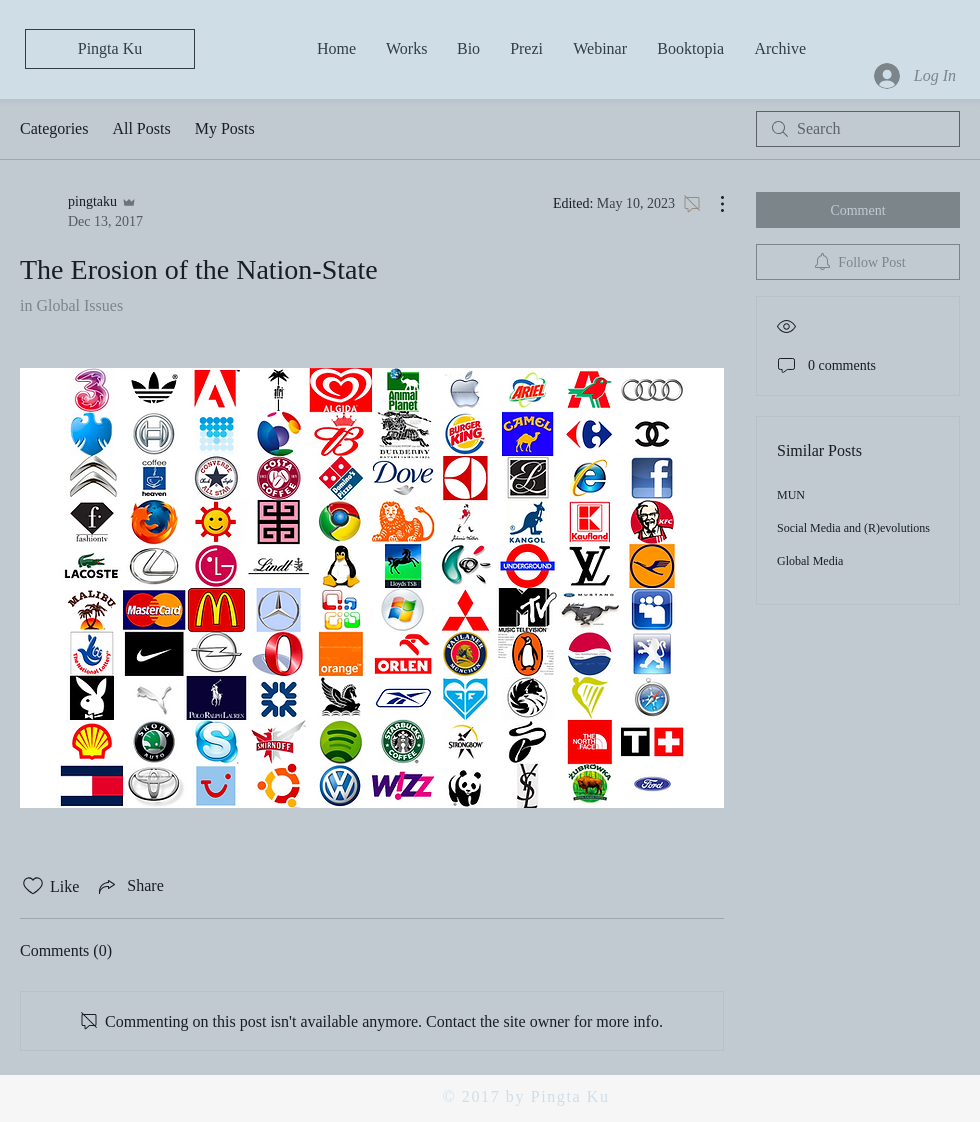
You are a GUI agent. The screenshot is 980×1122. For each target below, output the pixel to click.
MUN (791, 495)
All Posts (141, 128)
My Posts (225, 128)
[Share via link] (129, 886)
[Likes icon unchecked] (33, 886)
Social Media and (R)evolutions (853, 528)
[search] (858, 129)
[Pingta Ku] (110, 49)
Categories (54, 128)
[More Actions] (712, 204)
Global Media (810, 561)
